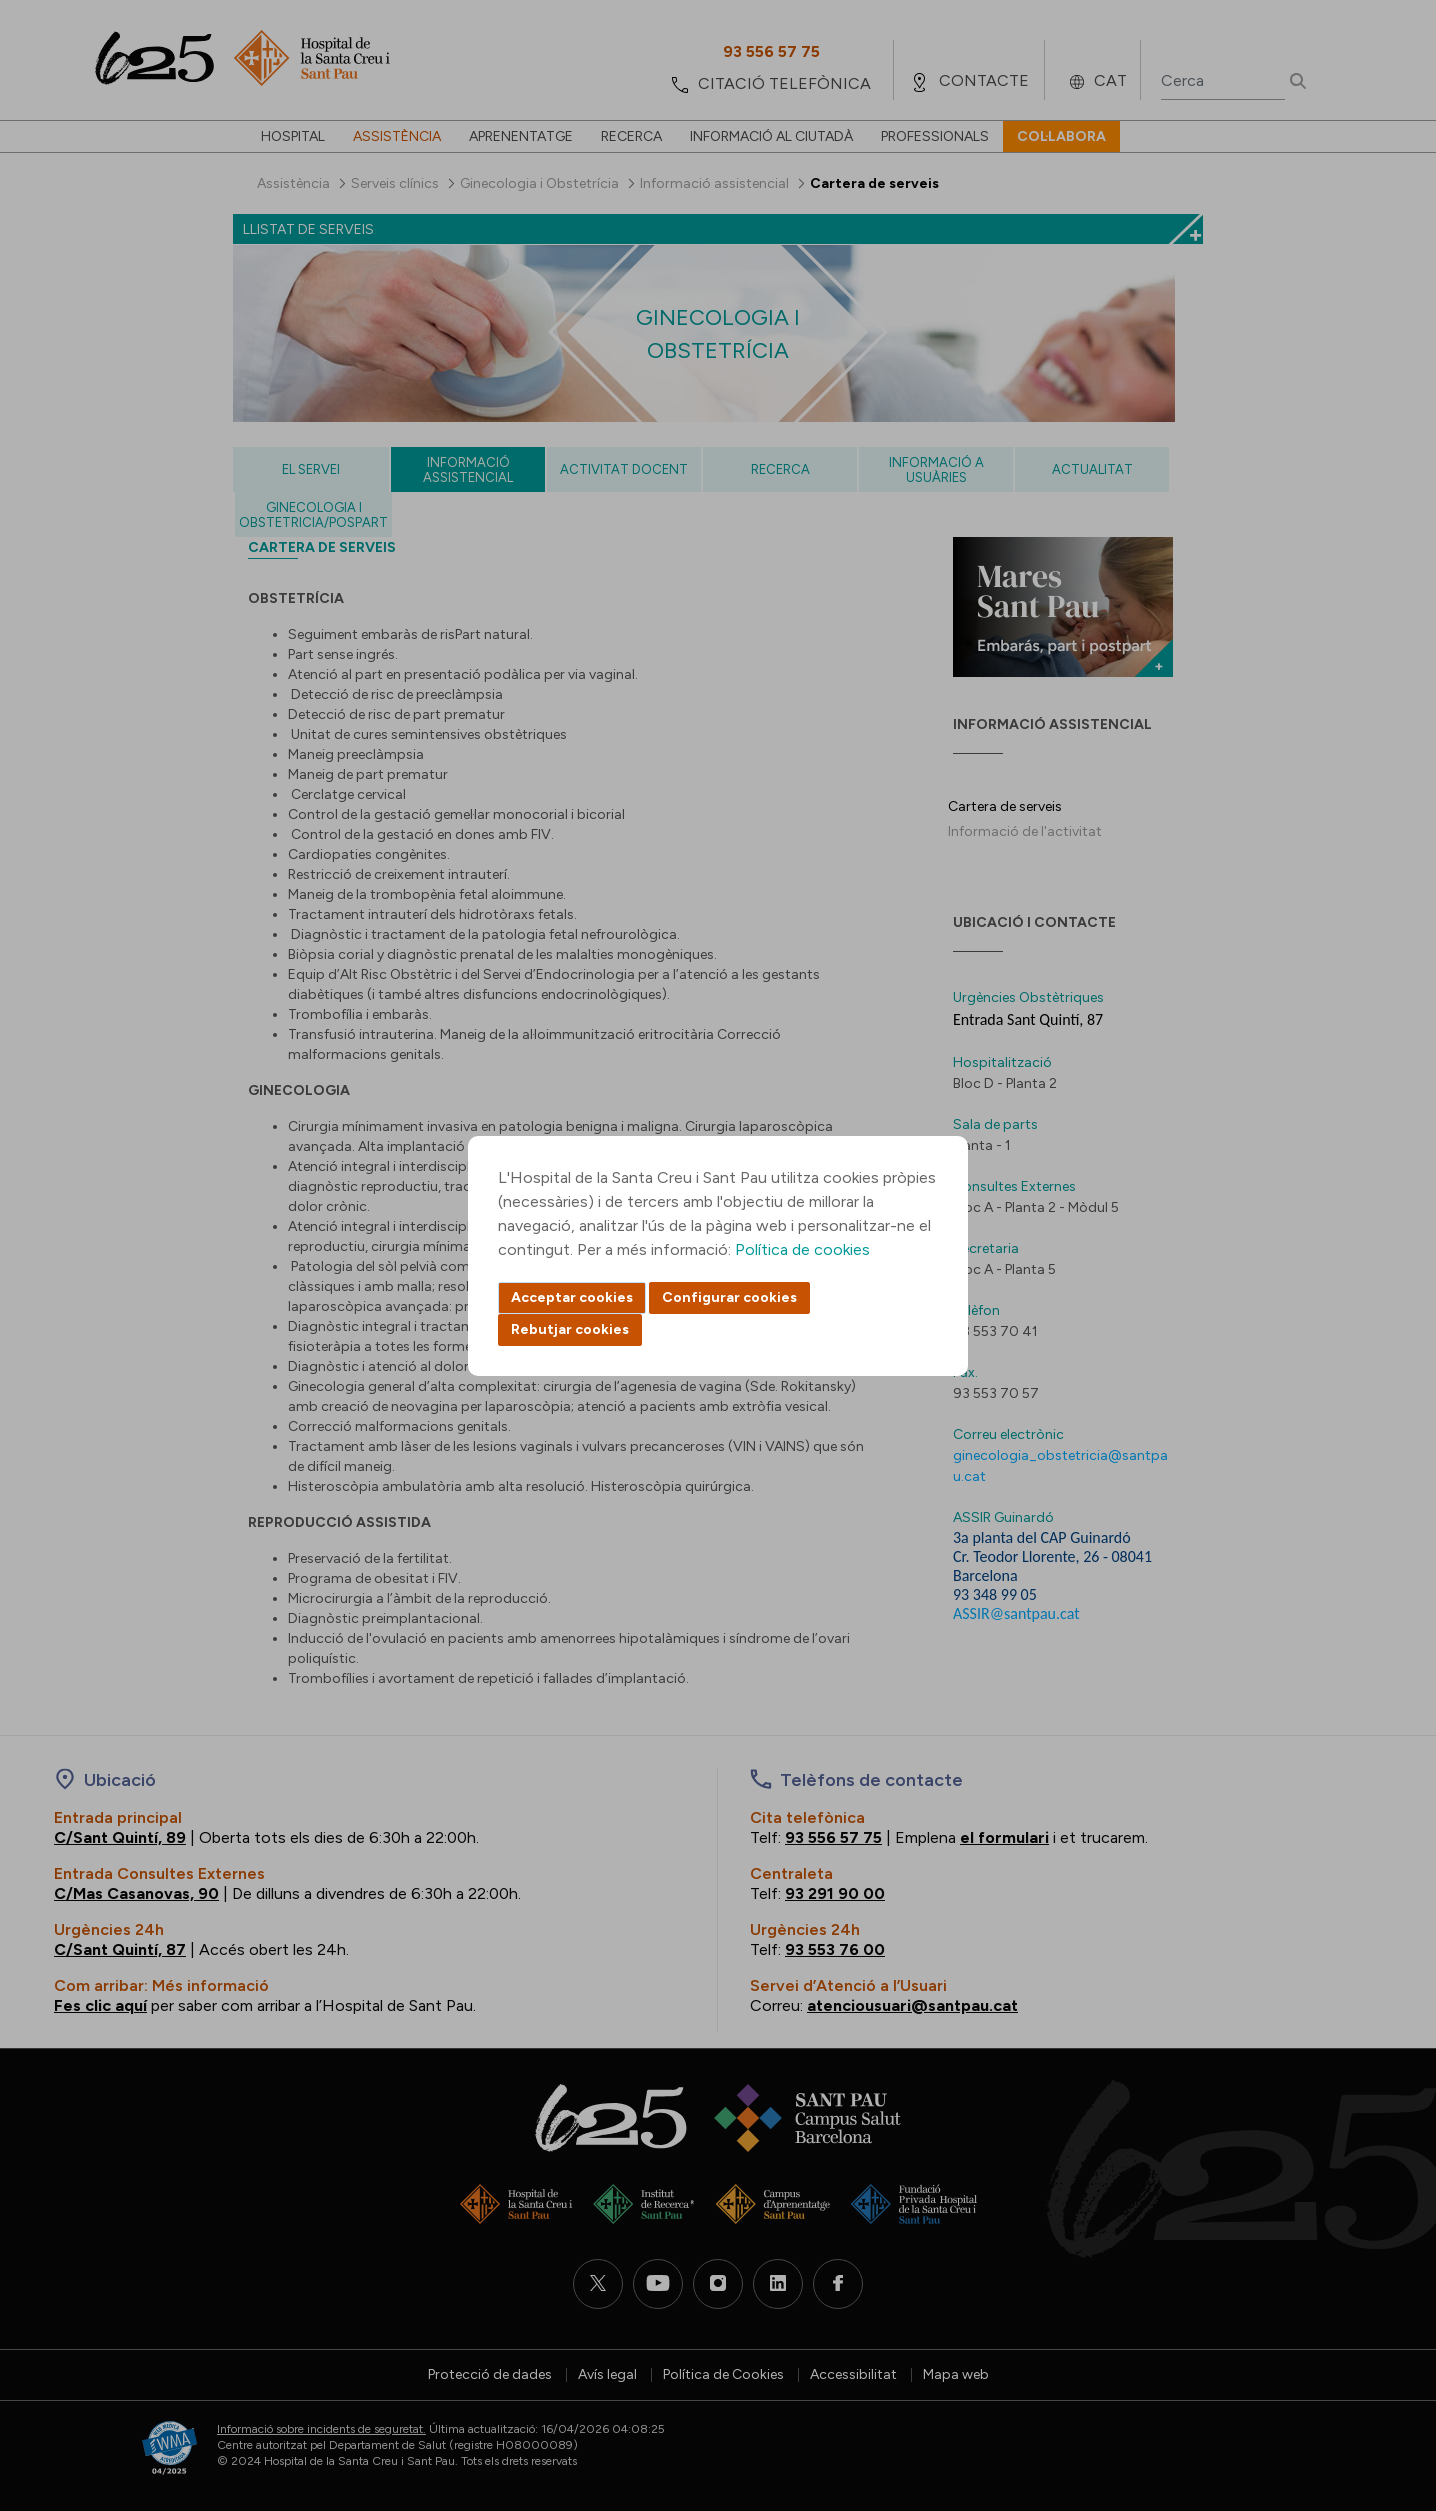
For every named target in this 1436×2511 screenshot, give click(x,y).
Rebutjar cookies (570, 1329)
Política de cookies (802, 1249)
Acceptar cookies (572, 1297)
